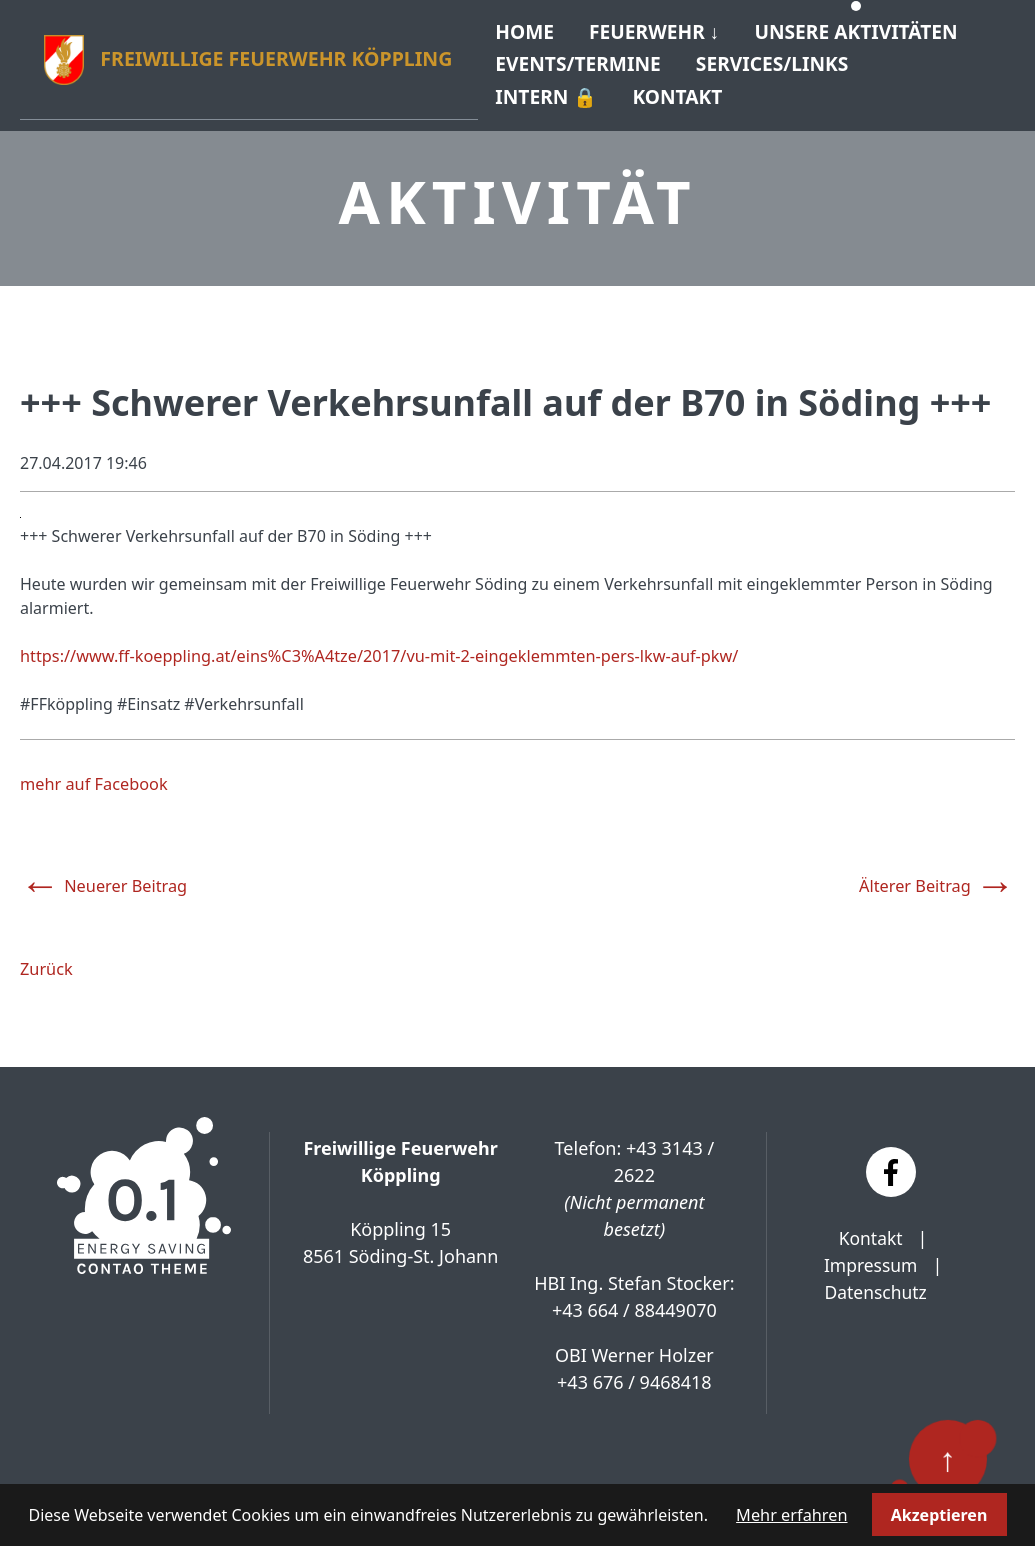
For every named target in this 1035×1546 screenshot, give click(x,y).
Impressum (870, 1255)
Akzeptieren (938, 1515)
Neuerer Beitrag (102, 871)
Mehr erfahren (791, 1515)
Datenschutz (875, 1282)
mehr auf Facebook (92, 775)
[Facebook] (891, 1162)
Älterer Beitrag (938, 871)
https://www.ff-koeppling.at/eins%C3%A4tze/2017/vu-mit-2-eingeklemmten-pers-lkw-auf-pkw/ (372, 647)
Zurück (46, 959)
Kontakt (871, 1228)
